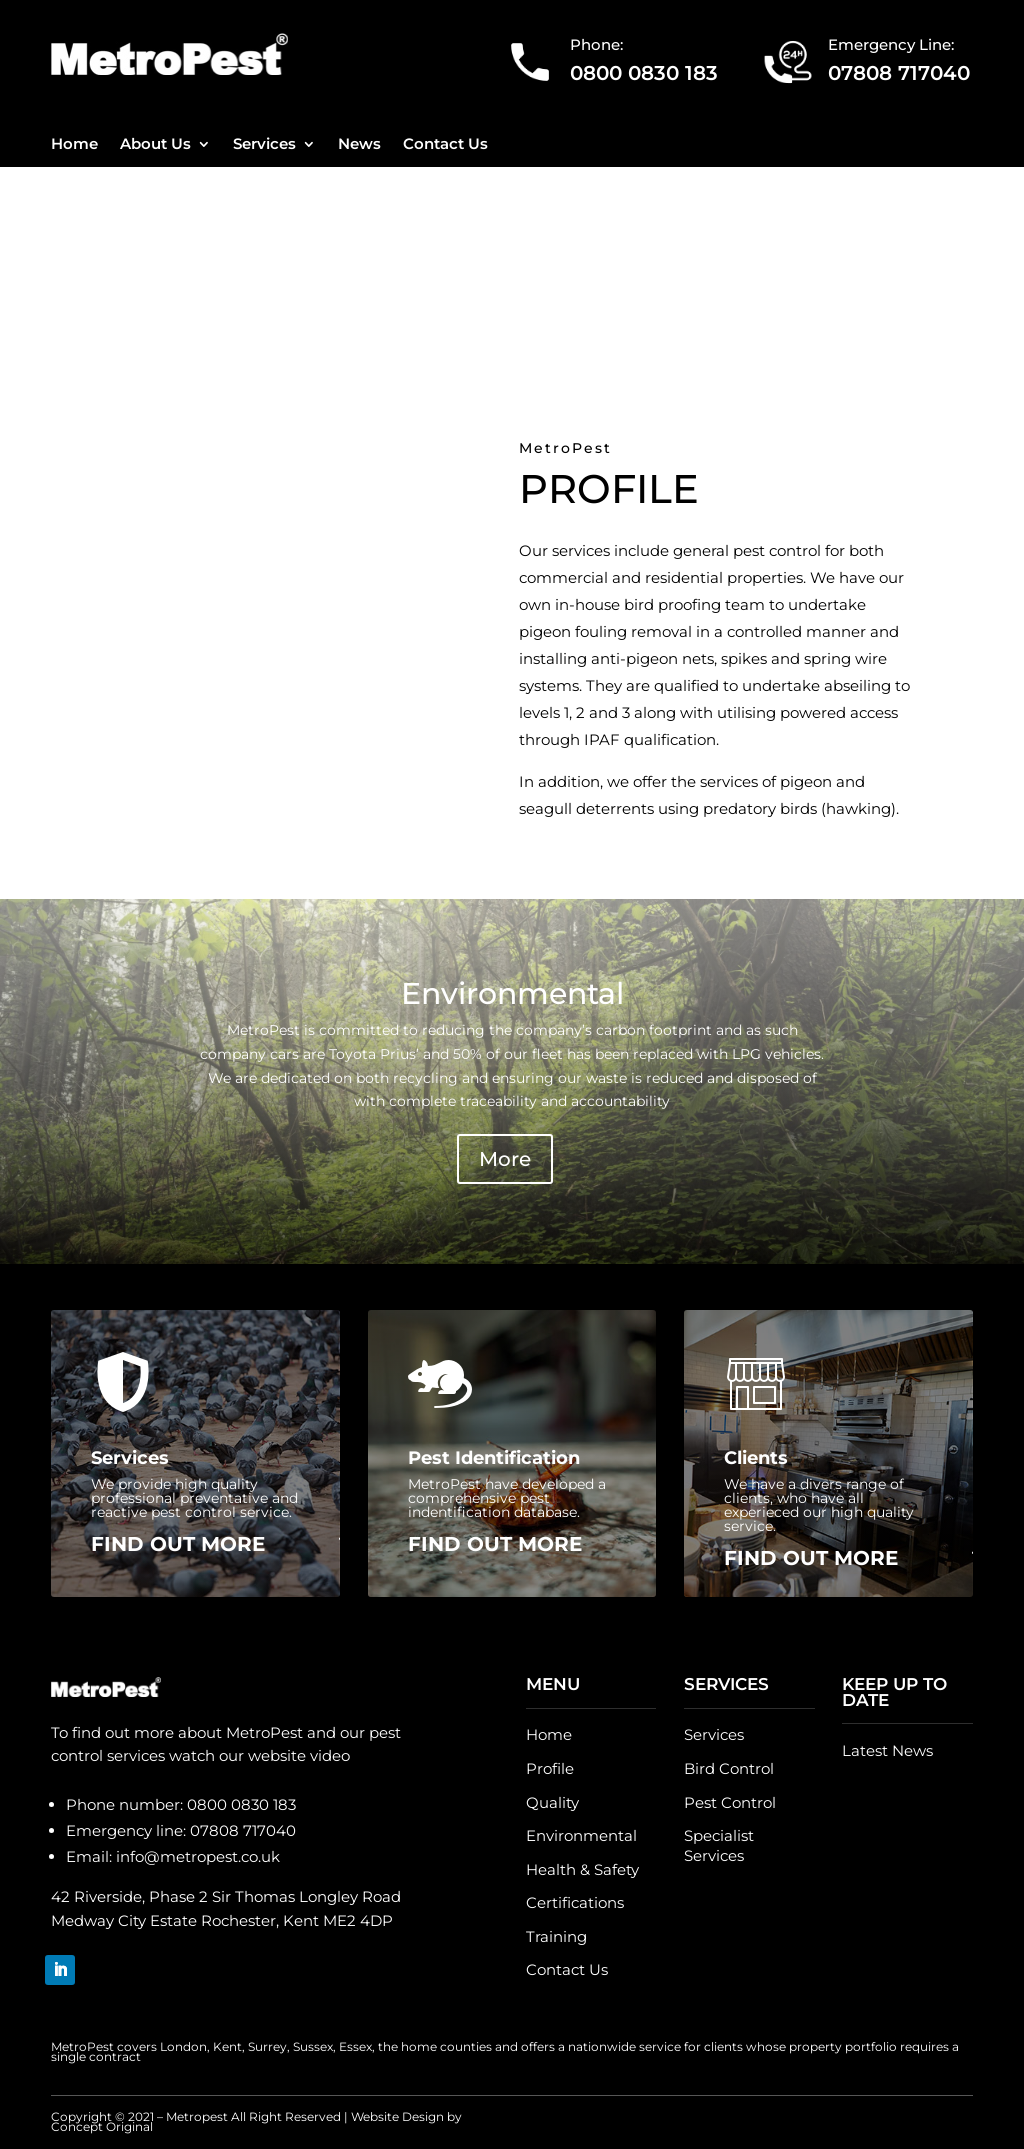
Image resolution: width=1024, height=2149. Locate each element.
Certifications (575, 1902)
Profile (550, 1768)
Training (556, 1936)
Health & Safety (582, 1869)
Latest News (887, 1750)
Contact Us (445, 145)
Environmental (581, 1835)
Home (74, 145)
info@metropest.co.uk (198, 1856)
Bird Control (729, 1768)
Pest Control (730, 1802)
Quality (552, 1802)
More (505, 1159)
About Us (155, 145)
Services (264, 145)
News (359, 145)
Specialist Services (719, 1845)
